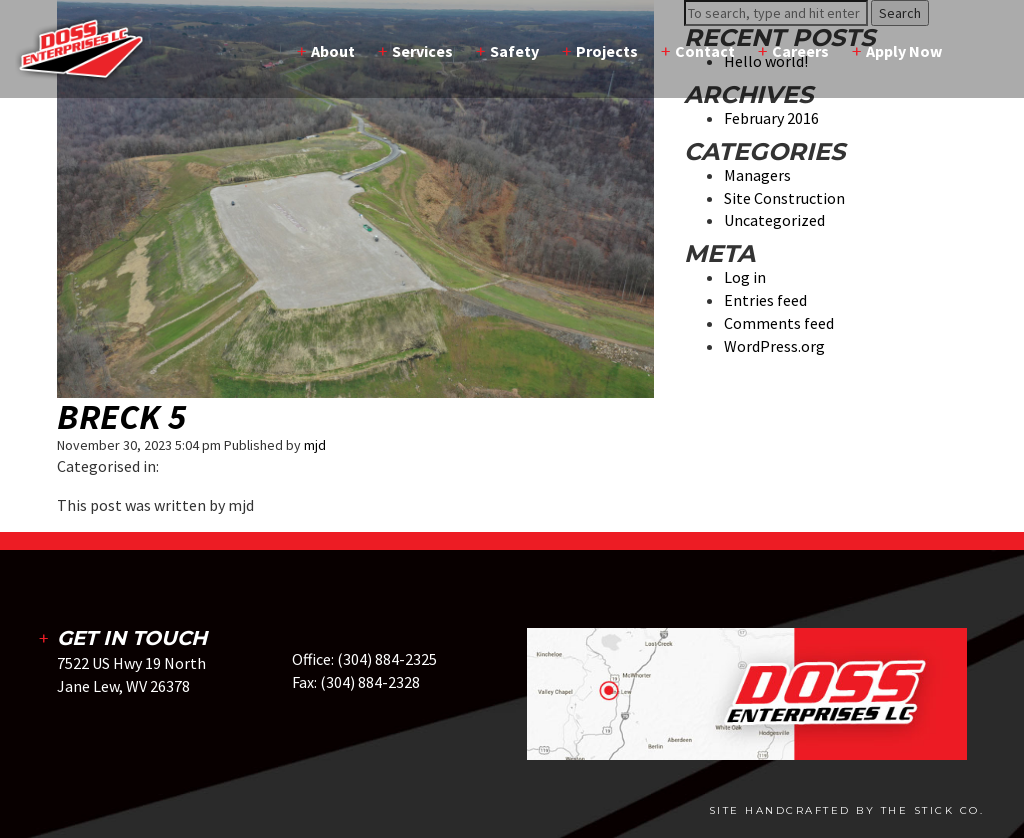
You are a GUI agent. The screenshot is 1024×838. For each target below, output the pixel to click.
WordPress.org (774, 346)
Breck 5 (121, 416)
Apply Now (904, 51)
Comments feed (779, 323)
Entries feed (765, 300)
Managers (757, 175)
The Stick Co (930, 810)
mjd (315, 445)
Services (422, 51)
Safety (514, 51)
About (333, 51)
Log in (745, 277)
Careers (800, 51)
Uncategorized (774, 220)
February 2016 (771, 118)
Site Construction (784, 198)
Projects (607, 51)
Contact (705, 51)
